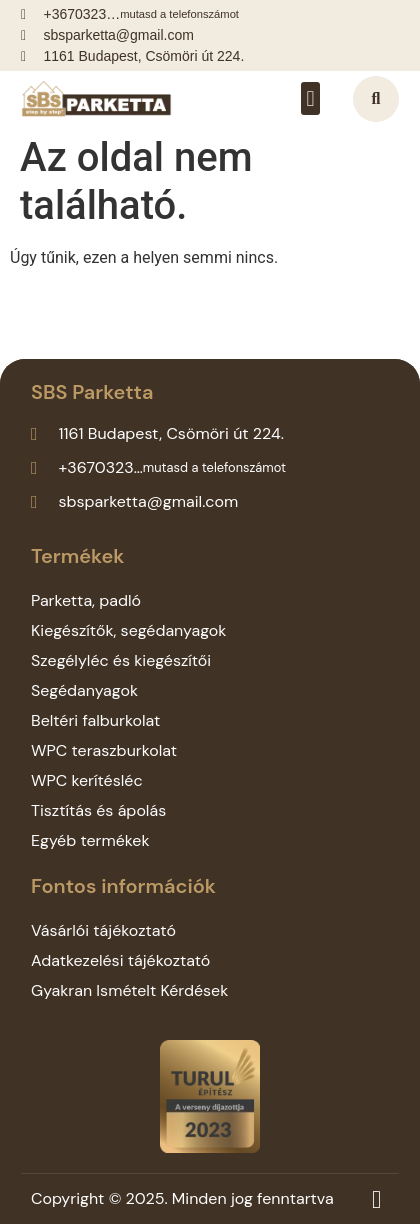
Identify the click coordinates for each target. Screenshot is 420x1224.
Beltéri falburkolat (95, 720)
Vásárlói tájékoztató (103, 930)
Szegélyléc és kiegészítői (121, 660)
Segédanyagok (84, 690)
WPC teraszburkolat (104, 750)
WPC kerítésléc (87, 780)
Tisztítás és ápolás (98, 810)
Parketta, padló (86, 600)
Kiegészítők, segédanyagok (128, 630)
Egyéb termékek (90, 840)
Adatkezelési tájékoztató (120, 960)
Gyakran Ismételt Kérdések (129, 990)
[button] (310, 98)
